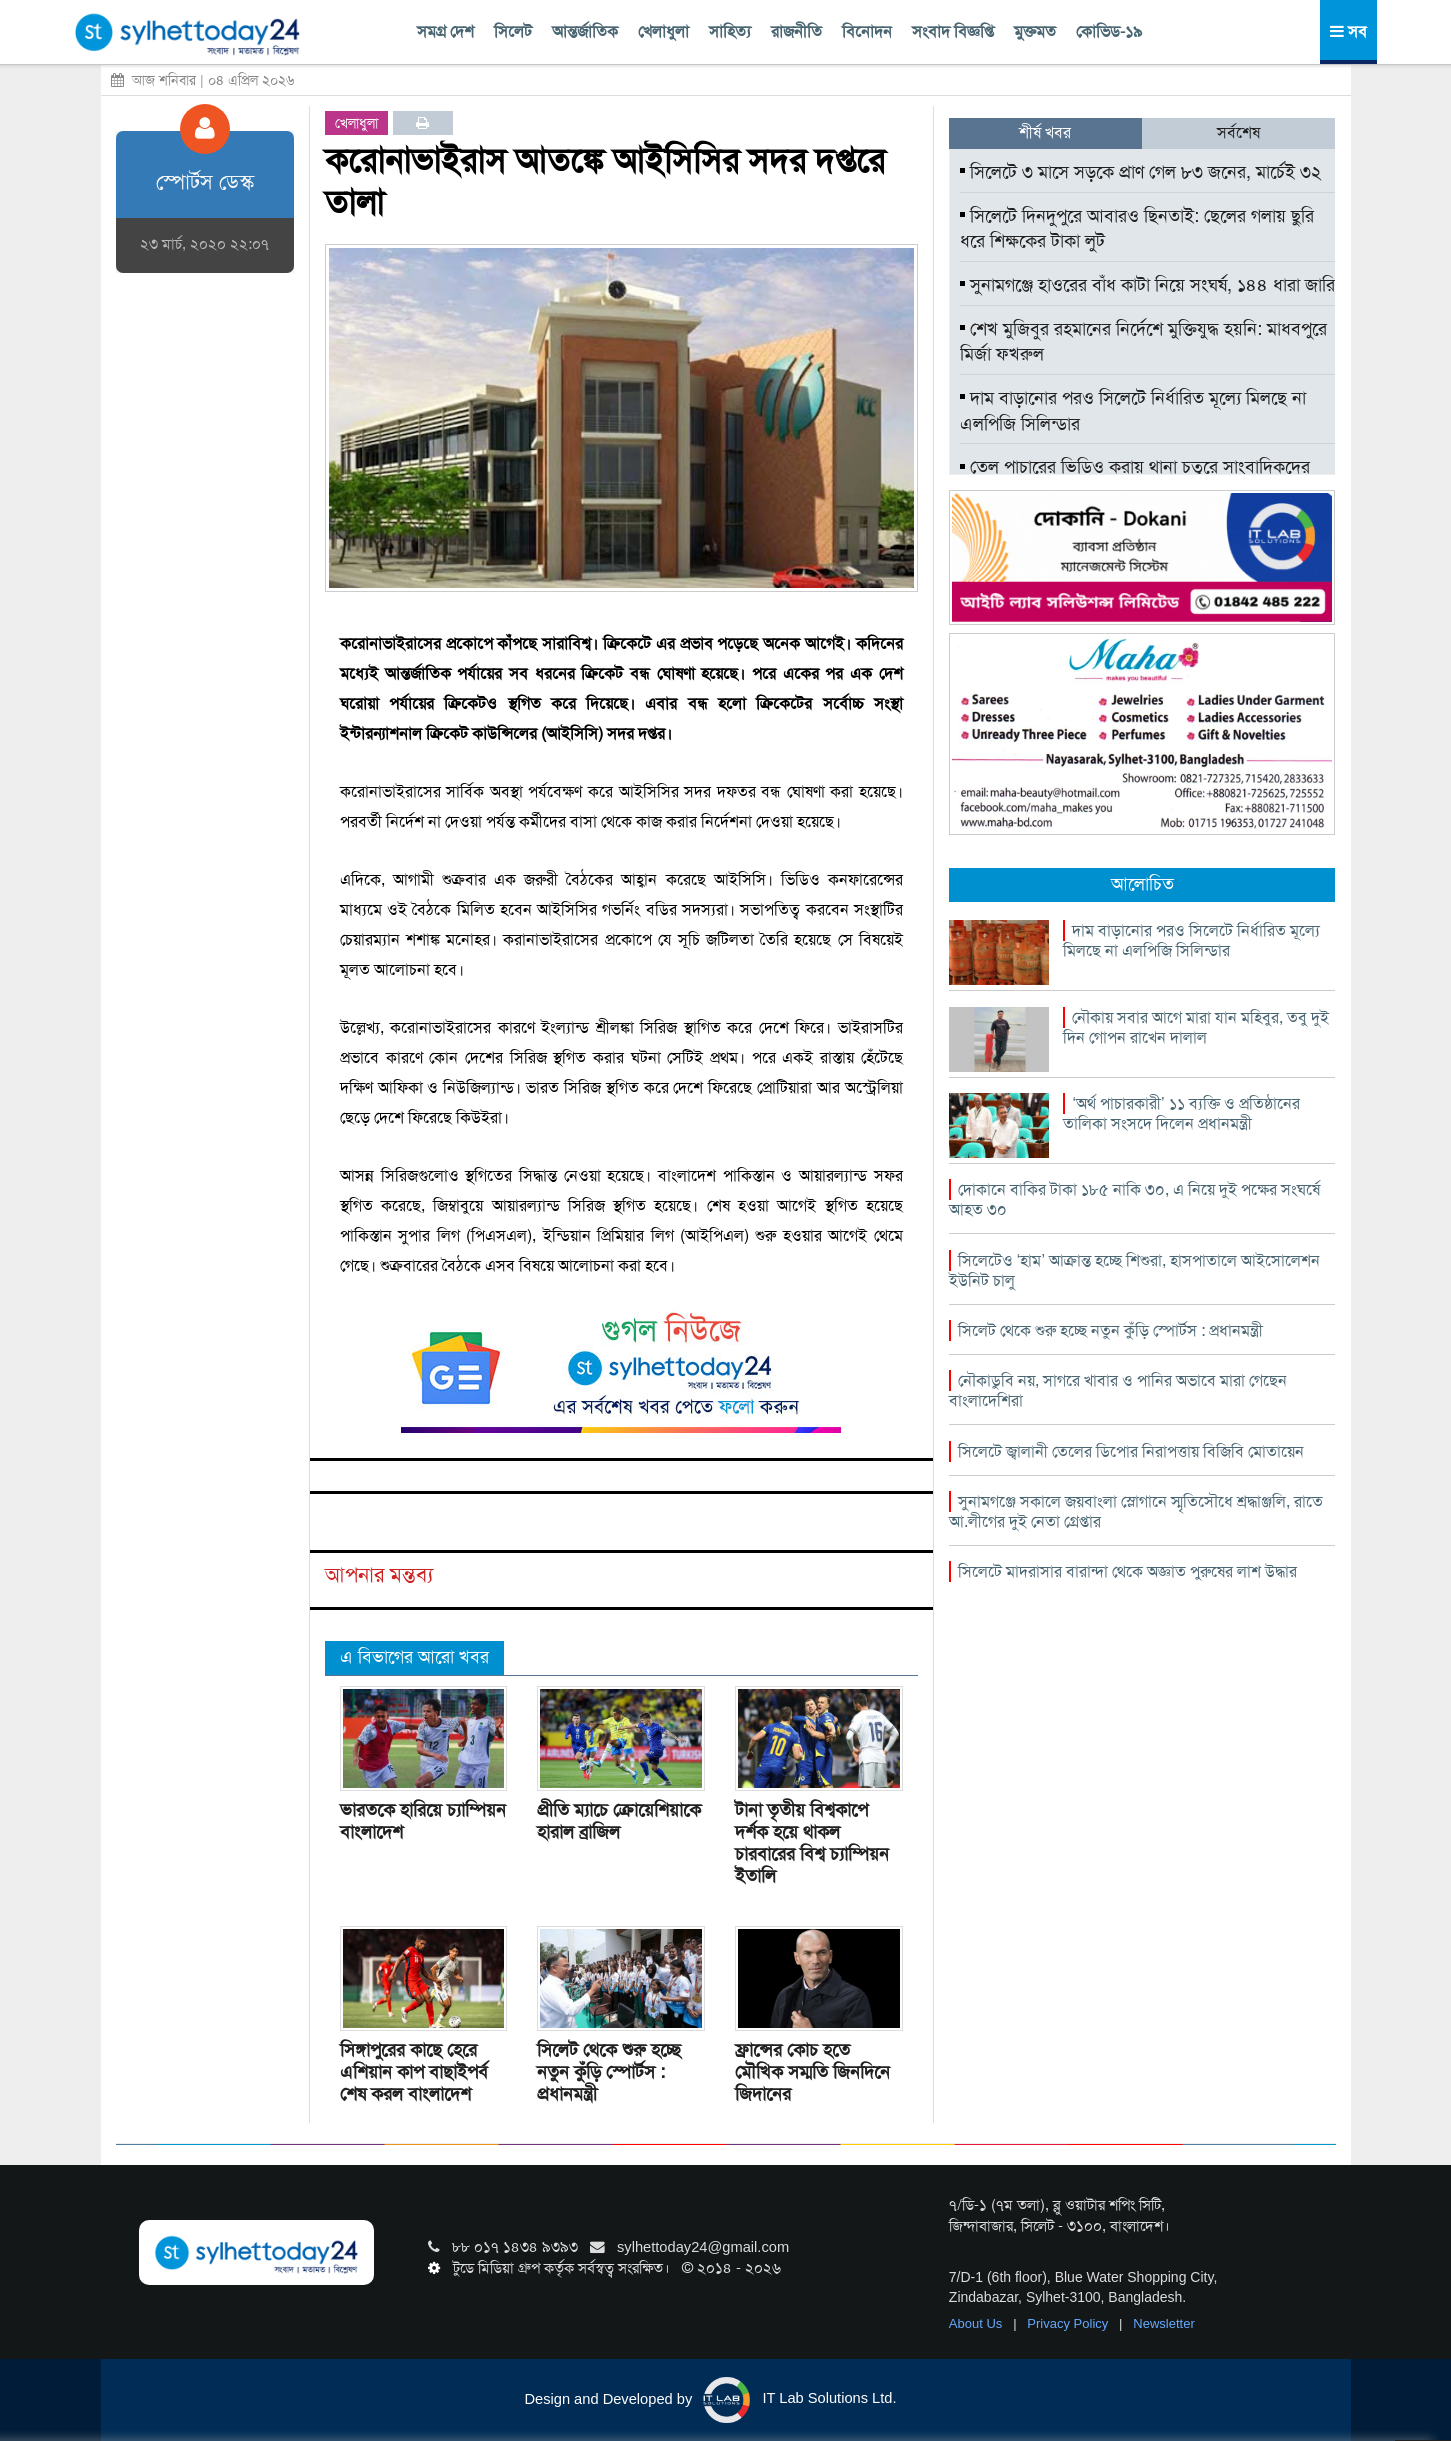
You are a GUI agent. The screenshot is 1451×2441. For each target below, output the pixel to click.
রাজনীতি (796, 31)
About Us (977, 2323)
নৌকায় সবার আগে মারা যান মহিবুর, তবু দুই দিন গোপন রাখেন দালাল (1196, 1027)
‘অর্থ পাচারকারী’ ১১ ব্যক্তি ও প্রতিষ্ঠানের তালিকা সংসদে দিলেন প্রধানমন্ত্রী (1181, 1113)
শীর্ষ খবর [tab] (1045, 132)
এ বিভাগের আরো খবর (414, 1657)
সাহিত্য (730, 31)
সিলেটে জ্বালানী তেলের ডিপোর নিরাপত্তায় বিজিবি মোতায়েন (1131, 1451)
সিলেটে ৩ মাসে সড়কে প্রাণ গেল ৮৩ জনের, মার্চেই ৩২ (1140, 172)
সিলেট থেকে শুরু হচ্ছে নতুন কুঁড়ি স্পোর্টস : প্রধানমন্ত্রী (609, 2072)
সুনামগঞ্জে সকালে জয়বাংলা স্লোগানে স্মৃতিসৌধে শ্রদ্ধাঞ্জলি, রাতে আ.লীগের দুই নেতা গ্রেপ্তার (1136, 1511)
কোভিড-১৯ (1109, 31)
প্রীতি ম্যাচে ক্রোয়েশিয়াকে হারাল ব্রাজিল (619, 1821)
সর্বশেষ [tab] (1238, 132)
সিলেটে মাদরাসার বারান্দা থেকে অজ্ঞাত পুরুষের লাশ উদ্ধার (1127, 1571)
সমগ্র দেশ (445, 31)
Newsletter (1163, 2323)
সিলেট (513, 31)
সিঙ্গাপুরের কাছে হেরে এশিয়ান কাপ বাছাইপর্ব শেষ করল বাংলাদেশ (414, 2072)
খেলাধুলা (663, 31)
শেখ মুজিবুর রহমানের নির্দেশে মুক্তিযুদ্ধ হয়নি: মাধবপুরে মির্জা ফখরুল (1143, 342)
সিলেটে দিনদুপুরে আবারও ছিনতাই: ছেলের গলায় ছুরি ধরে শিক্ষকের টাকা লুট (1137, 229)
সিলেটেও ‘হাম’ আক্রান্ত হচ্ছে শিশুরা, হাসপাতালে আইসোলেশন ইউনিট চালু (1134, 1270)
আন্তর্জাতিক (585, 31)
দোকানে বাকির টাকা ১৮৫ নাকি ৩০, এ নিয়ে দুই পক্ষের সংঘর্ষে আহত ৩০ (1134, 1199)
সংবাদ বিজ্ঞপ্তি (953, 31)
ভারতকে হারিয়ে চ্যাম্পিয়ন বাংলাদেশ (423, 1821)
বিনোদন (867, 31)
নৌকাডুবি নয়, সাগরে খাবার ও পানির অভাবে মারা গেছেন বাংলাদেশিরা (1118, 1390)
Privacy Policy (1069, 2323)
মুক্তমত (1035, 31)
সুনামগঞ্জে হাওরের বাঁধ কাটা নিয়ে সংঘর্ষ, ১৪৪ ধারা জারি (1147, 285)
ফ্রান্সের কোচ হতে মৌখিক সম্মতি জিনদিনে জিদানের (812, 2072)
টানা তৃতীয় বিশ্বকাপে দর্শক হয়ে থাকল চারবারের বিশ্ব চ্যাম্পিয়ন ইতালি (812, 1843)
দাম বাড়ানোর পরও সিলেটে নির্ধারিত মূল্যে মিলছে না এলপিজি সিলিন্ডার (1133, 411)
